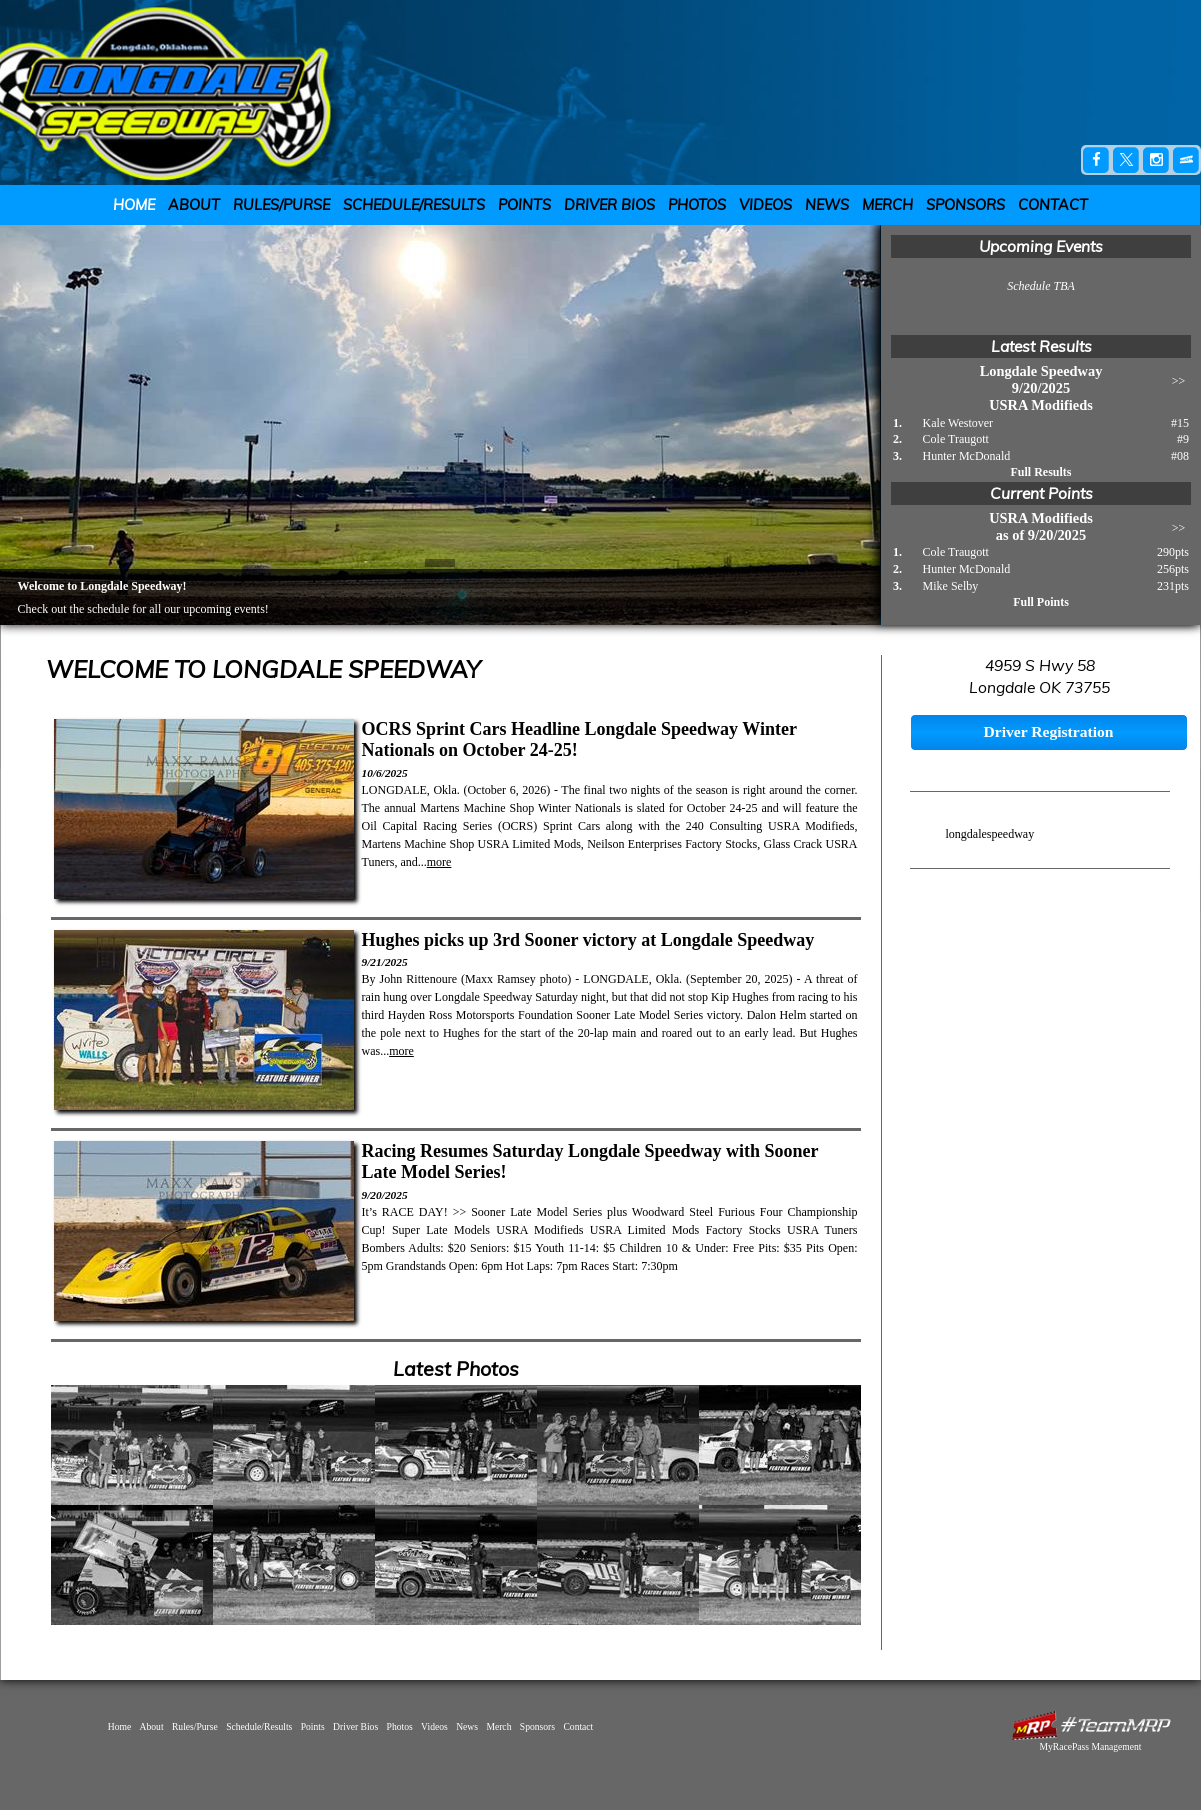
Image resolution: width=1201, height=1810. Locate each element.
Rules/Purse (281, 205)
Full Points (1041, 602)
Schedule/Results (414, 205)
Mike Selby (951, 586)
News (827, 205)
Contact (1053, 205)
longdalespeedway (990, 834)
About (194, 205)
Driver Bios (609, 205)
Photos (697, 205)
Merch (887, 205)
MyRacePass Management (1090, 1746)
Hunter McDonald (967, 456)
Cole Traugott (956, 439)
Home (134, 205)
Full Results (1040, 472)
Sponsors (965, 205)
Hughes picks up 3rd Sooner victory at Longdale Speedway (588, 940)
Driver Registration (1048, 731)
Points (524, 205)
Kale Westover (958, 423)
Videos (765, 205)
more (439, 862)
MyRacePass (1091, 1725)
